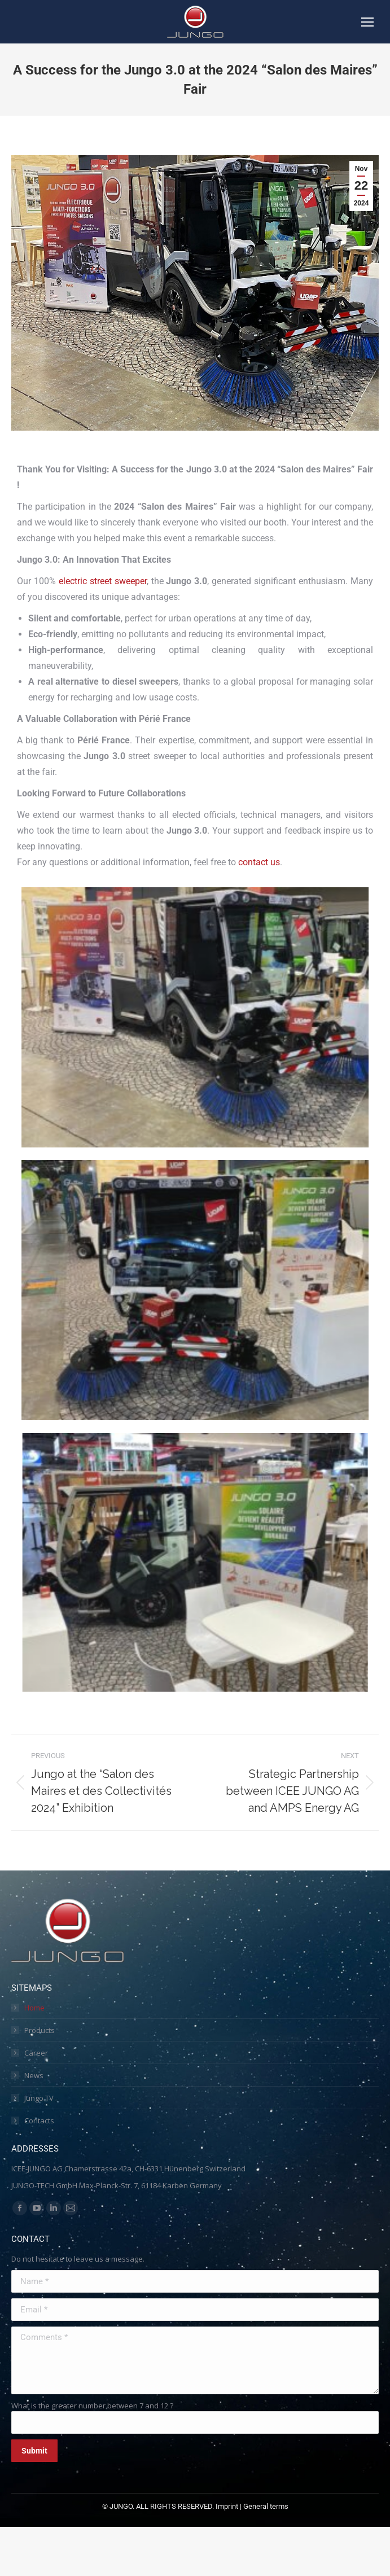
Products (39, 2030)
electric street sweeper (103, 581)
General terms (265, 2506)
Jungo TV (39, 2098)
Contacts (39, 2120)
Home (34, 2008)
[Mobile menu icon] (367, 22)
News (33, 2075)
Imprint (227, 2506)
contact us (259, 862)
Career (36, 2053)
